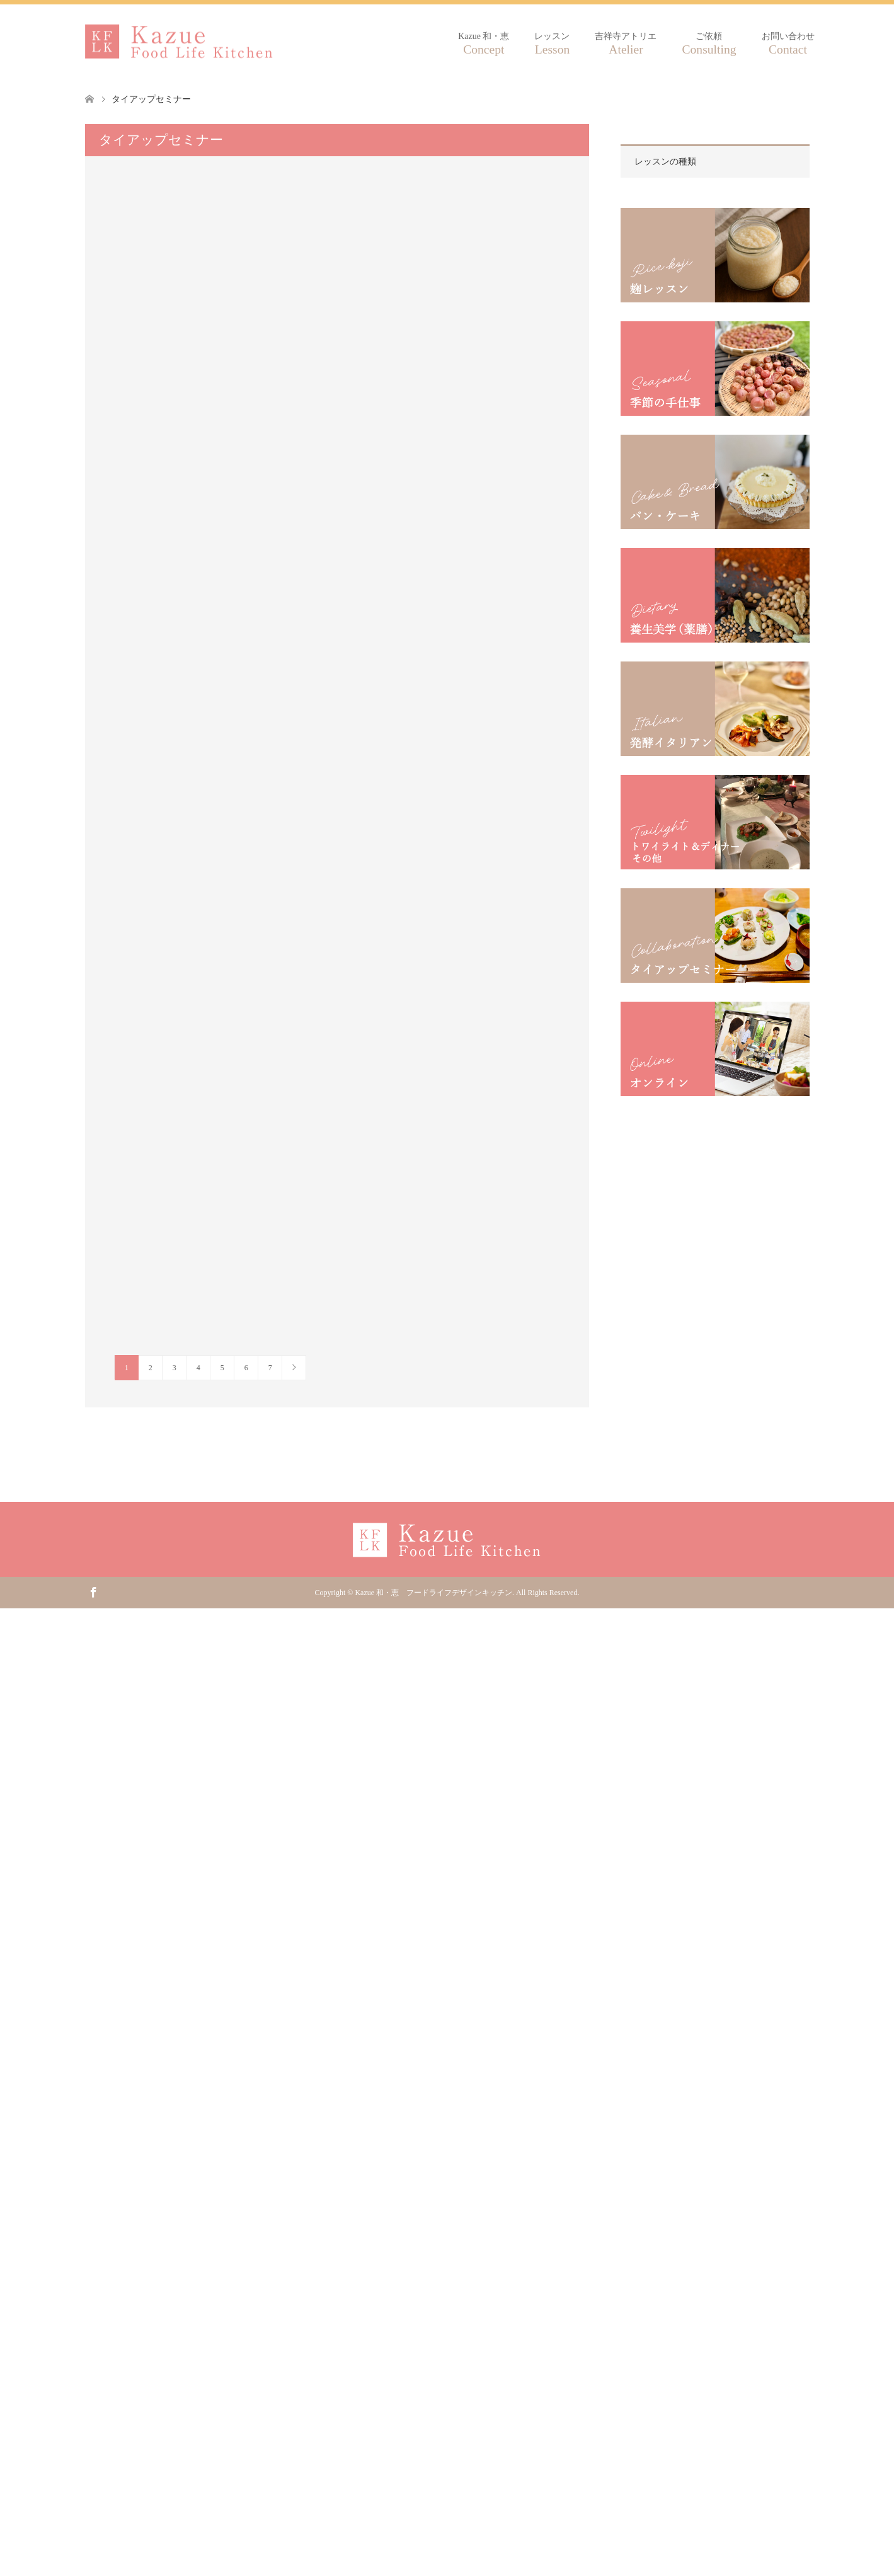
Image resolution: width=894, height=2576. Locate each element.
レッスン (552, 43)
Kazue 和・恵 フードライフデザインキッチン (433, 1592)
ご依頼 (709, 43)
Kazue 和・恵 (483, 43)
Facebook (93, 1591)
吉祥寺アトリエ (625, 43)
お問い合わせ (788, 43)
